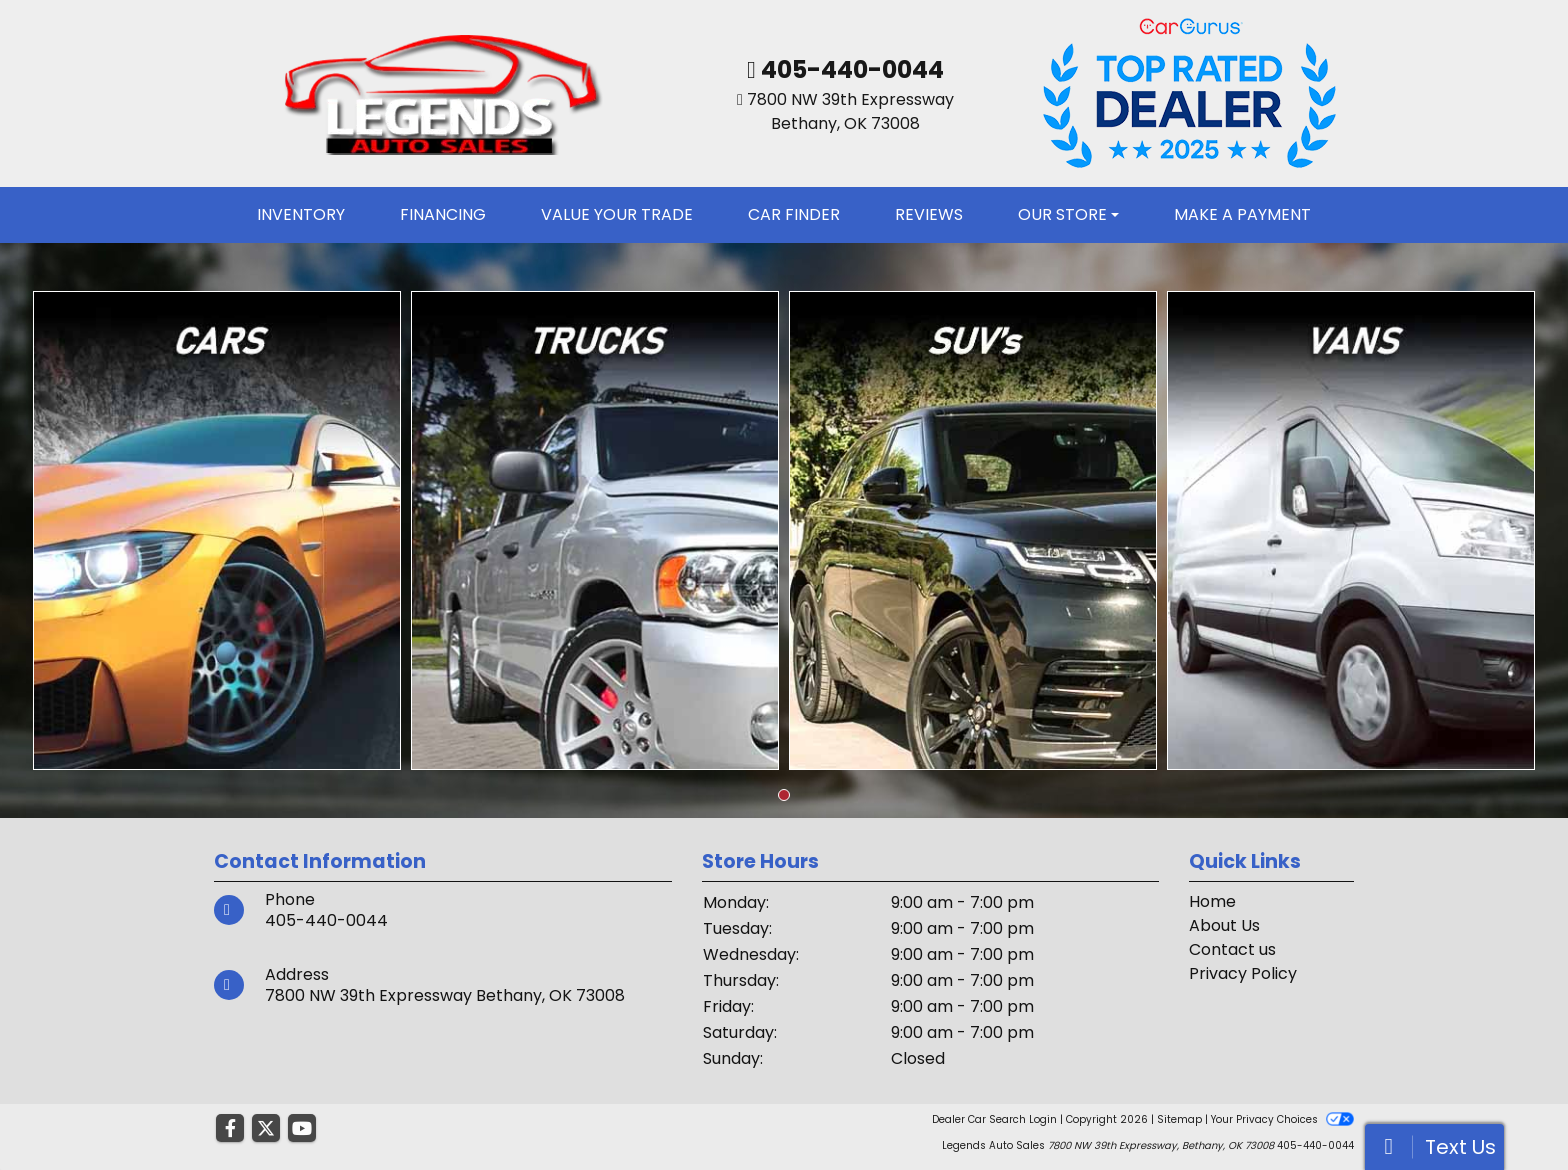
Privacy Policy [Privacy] (1243, 973)
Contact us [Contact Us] (1232, 949)
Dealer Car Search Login (994, 1119)
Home (1212, 901)
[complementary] (1508, 1110)
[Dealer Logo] (440, 92)
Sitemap (1179, 1119)
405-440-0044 (850, 69)
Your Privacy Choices (1282, 1119)
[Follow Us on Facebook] (230, 1129)
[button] (784, 795)
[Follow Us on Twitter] (266, 1129)
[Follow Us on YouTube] (302, 1129)
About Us (1224, 925)
